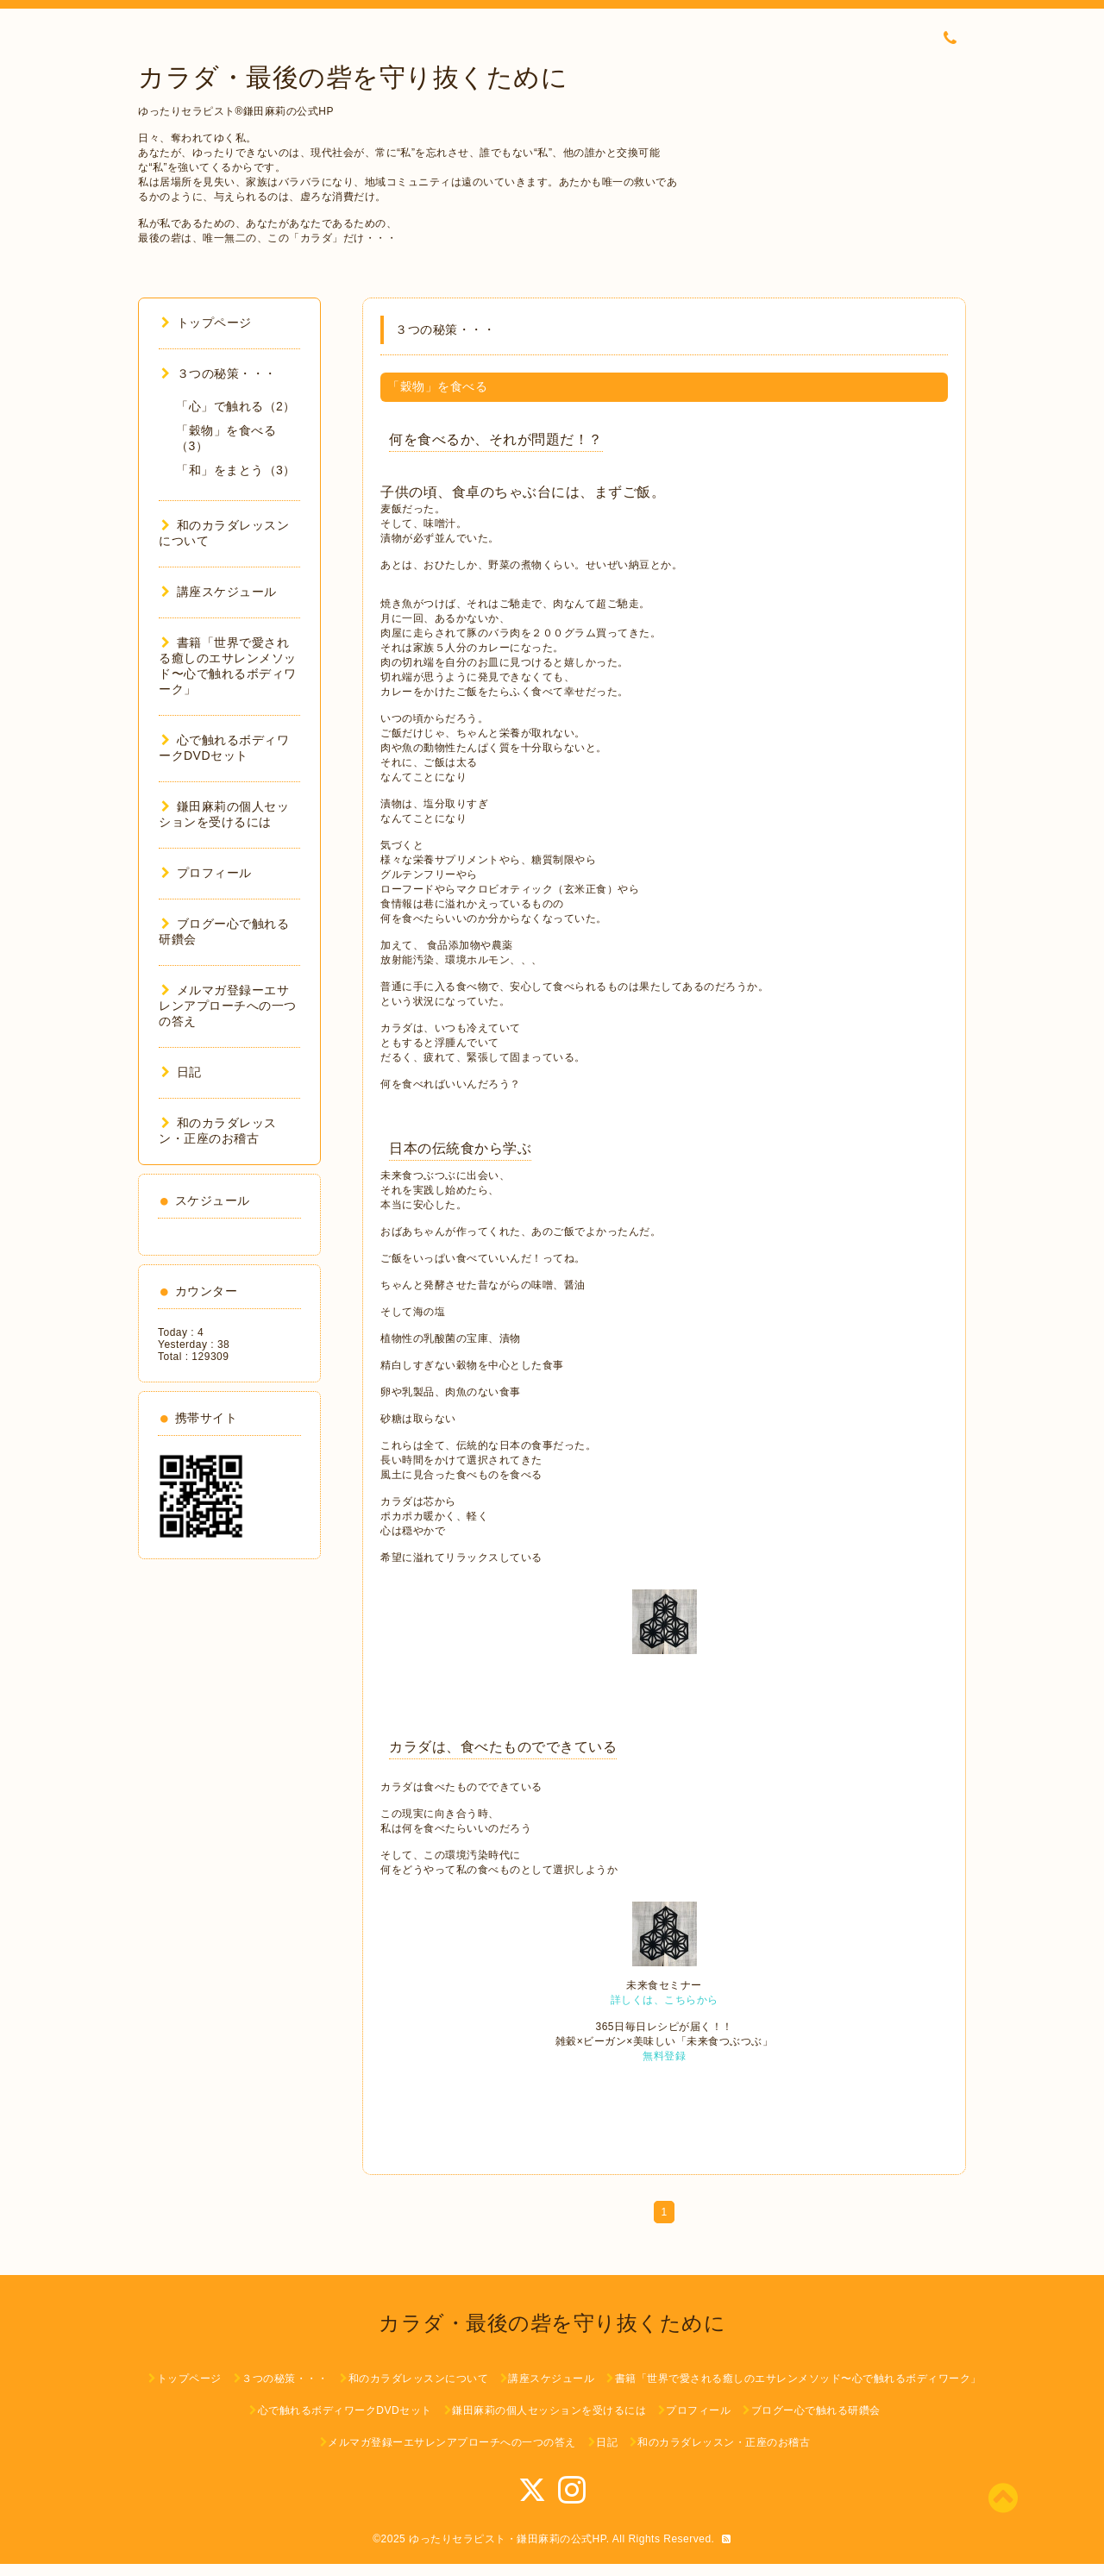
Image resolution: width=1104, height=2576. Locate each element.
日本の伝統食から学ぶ (460, 1148)
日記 (181, 1072)
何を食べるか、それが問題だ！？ (496, 439)
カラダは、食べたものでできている (503, 1746)
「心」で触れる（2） (236, 406)
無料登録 (664, 2056)
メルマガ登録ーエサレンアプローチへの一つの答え (228, 1005)
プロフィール (206, 873)
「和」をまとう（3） (236, 470)
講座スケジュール (219, 592)
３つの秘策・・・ (219, 373)
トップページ (206, 322)
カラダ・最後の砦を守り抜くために (353, 77)
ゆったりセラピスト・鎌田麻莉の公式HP (507, 2539)
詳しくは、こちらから (664, 2000)
